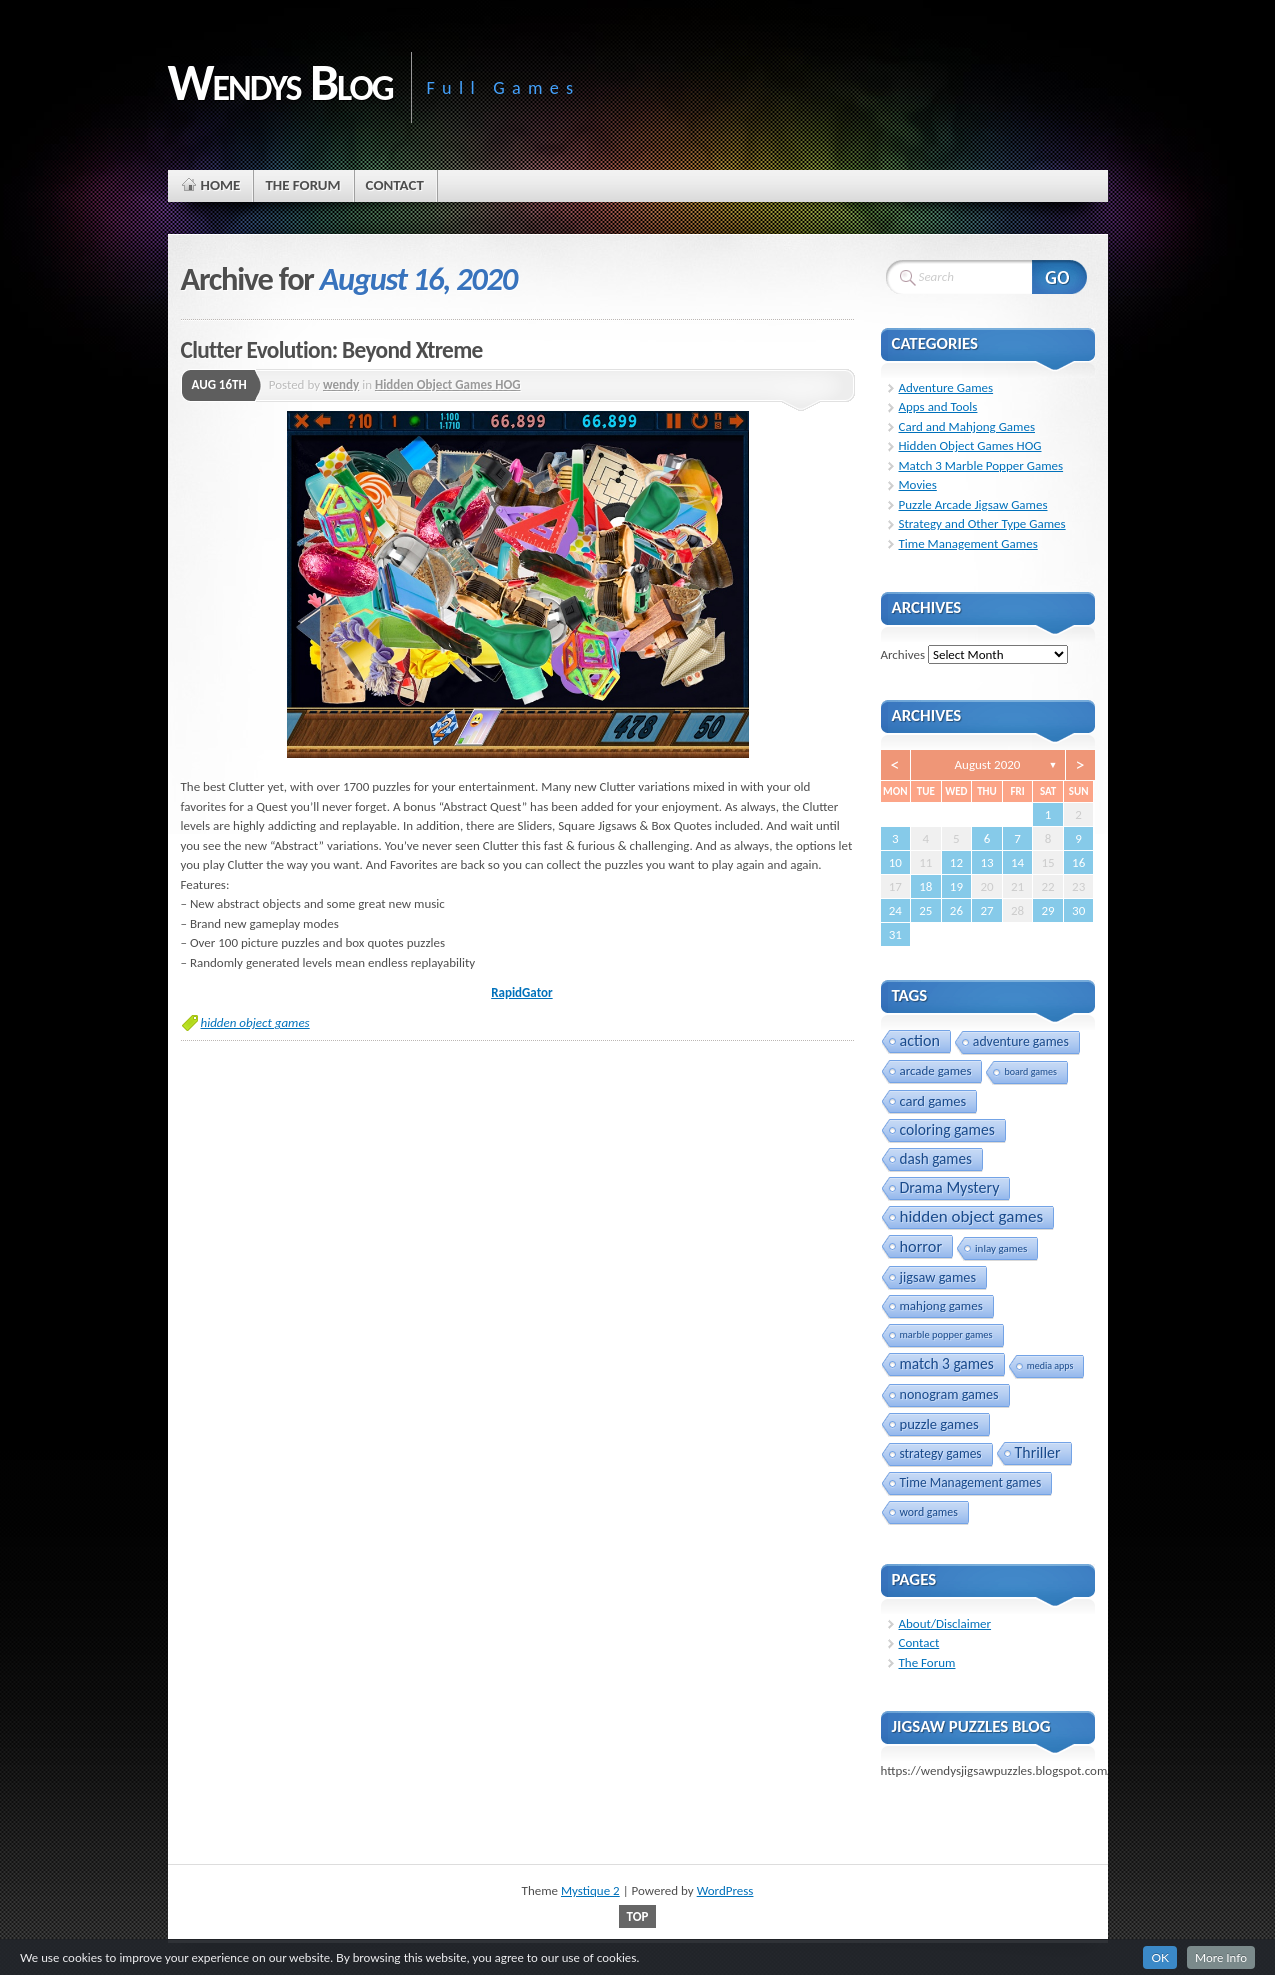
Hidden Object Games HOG (448, 384)
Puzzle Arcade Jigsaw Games (973, 504)
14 (1017, 862)
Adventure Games (946, 387)
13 (986, 862)
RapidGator (521, 992)
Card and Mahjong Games (967, 426)
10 (895, 862)
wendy (341, 384)
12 (956, 862)
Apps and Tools (938, 406)
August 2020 (988, 764)
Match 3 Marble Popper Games (981, 465)
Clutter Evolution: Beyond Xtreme (332, 350)
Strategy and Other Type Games (982, 523)
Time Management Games (968, 543)
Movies (918, 484)
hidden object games (255, 1022)
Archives (903, 654)
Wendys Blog (280, 82)
